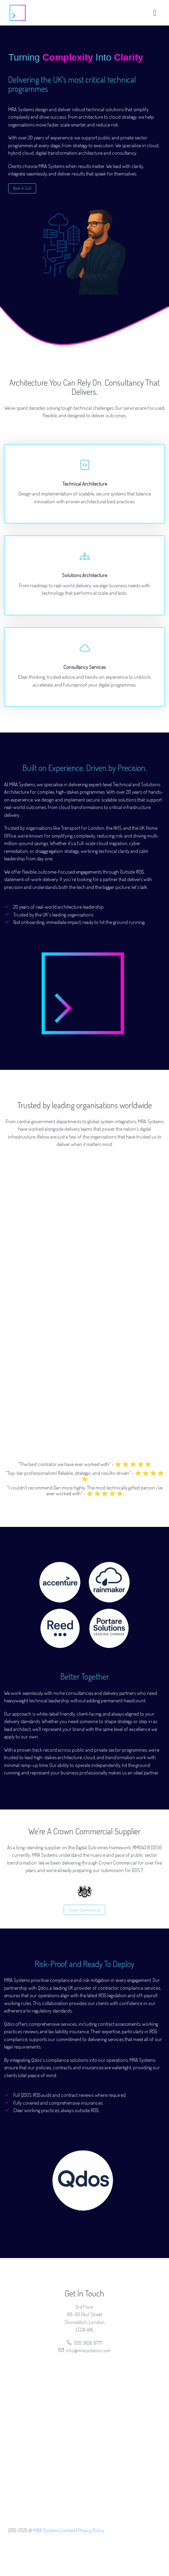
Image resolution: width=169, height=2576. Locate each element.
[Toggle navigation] (155, 13)
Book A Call (22, 188)
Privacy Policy (91, 2530)
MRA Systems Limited (54, 2530)
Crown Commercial (84, 1910)
